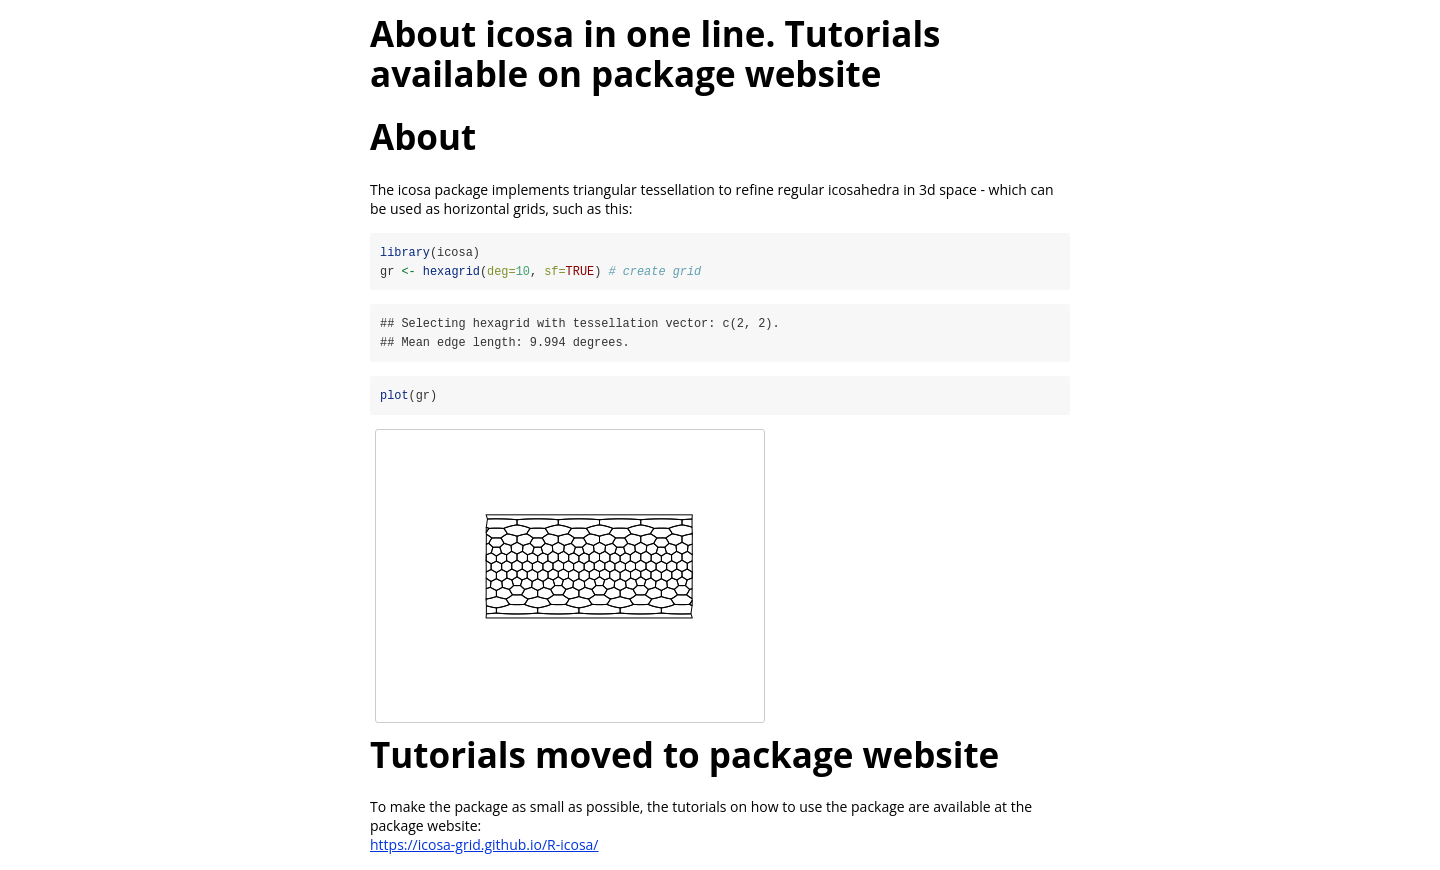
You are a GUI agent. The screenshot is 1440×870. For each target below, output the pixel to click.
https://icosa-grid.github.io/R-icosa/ (484, 845)
